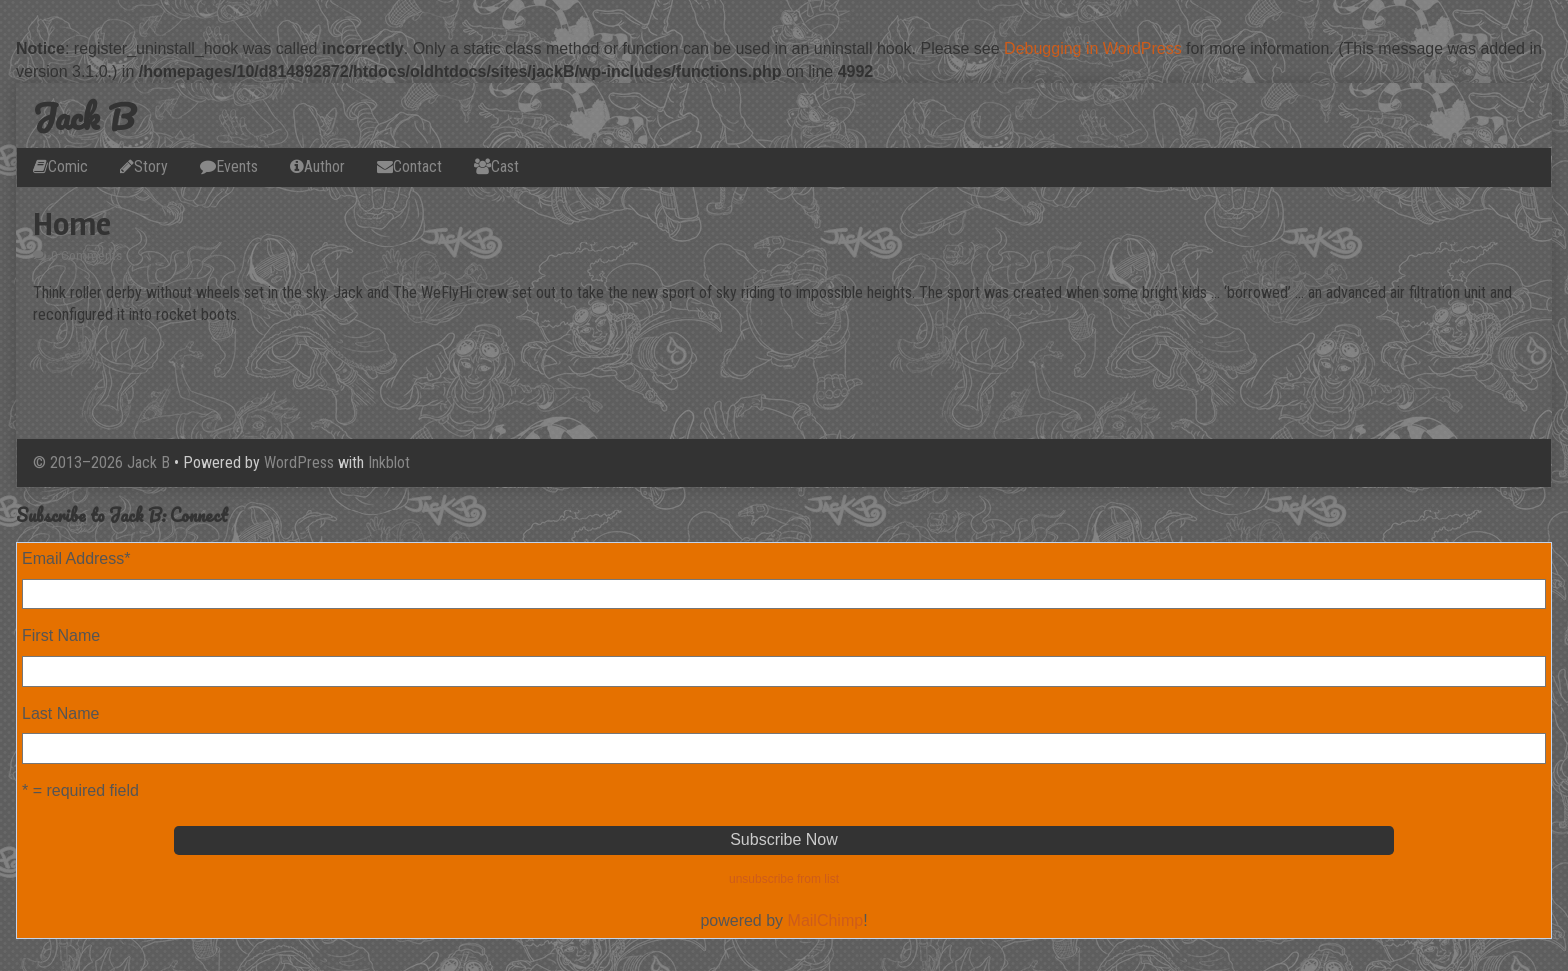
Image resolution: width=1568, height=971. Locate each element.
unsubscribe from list (784, 879)
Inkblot (389, 462)
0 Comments (86, 255)
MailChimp (826, 920)
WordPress (299, 462)
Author (324, 166)
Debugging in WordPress (1093, 48)
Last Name (60, 713)
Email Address (76, 558)
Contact (417, 166)
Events (237, 166)
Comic (68, 166)
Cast (505, 166)
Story (151, 166)
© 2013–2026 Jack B (101, 462)
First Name (61, 635)
